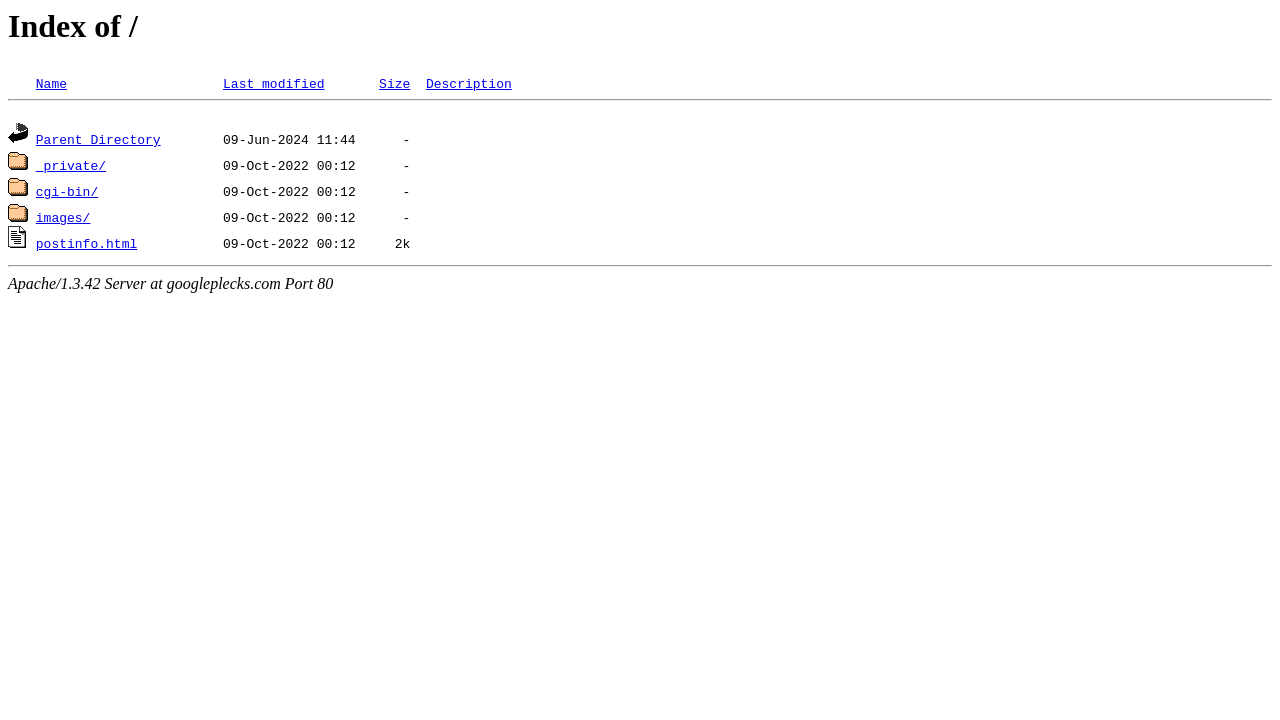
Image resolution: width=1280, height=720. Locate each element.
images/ (63, 220)
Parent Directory (98, 142)
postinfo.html (86, 246)
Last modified (273, 83)
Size (394, 83)
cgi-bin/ (67, 194)
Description (469, 83)
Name (51, 83)
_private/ (71, 168)
